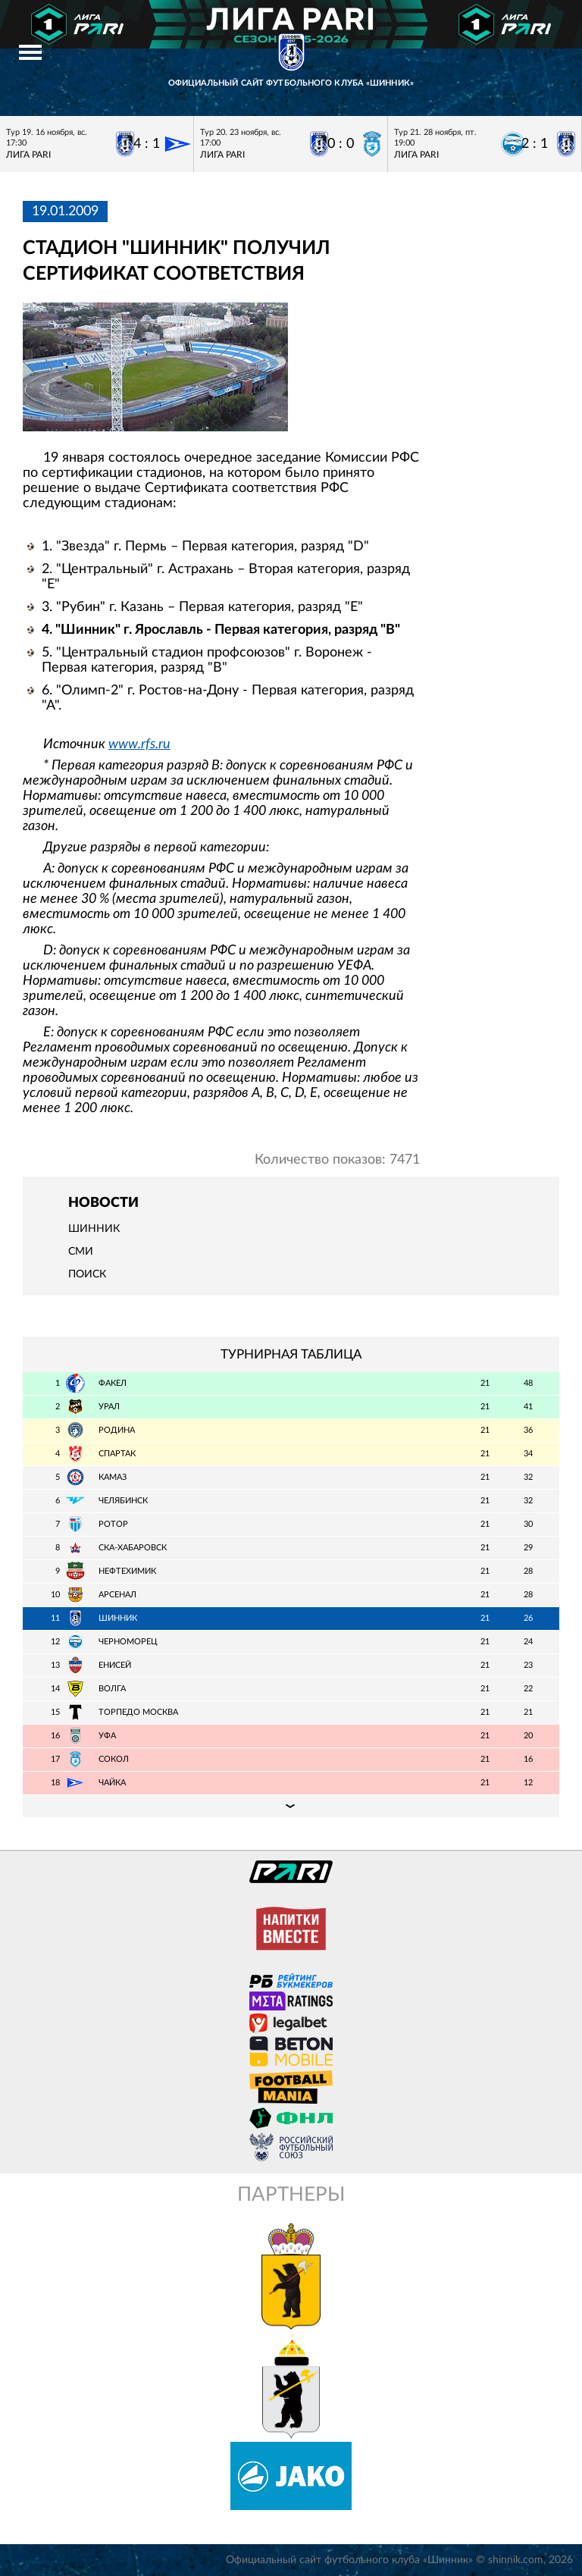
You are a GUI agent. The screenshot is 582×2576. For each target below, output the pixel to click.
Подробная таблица (291, 1805)
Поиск (87, 1274)
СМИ (80, 1251)
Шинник (94, 1229)
